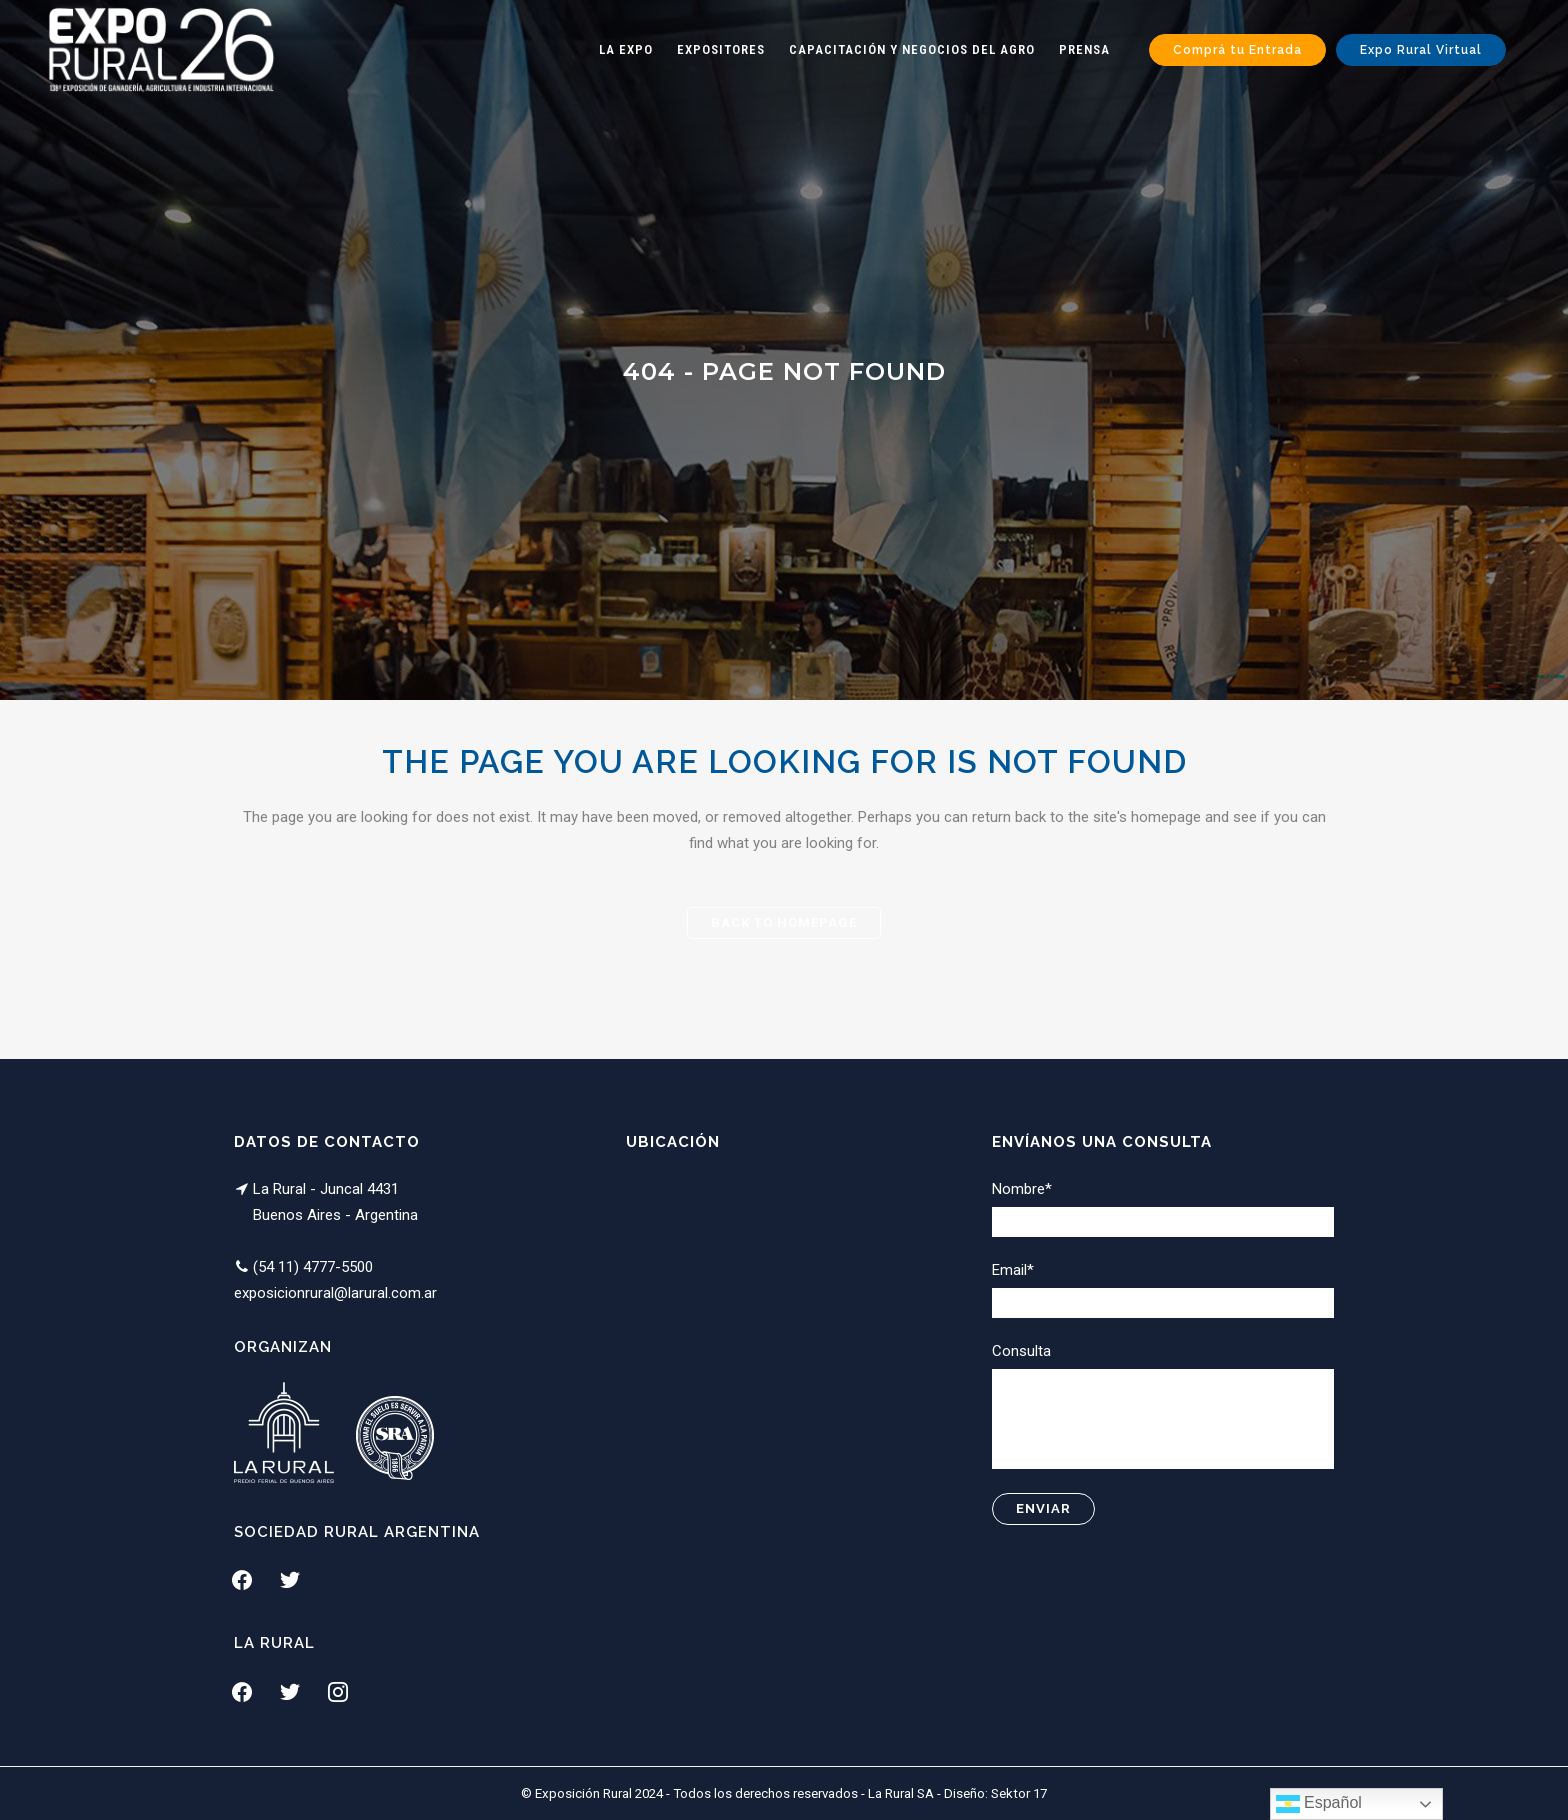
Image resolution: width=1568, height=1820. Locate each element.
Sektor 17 (1019, 1793)
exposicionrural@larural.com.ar (335, 1293)
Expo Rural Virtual (1421, 50)
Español (1319, 1804)
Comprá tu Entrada (1237, 50)
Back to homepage (784, 922)
